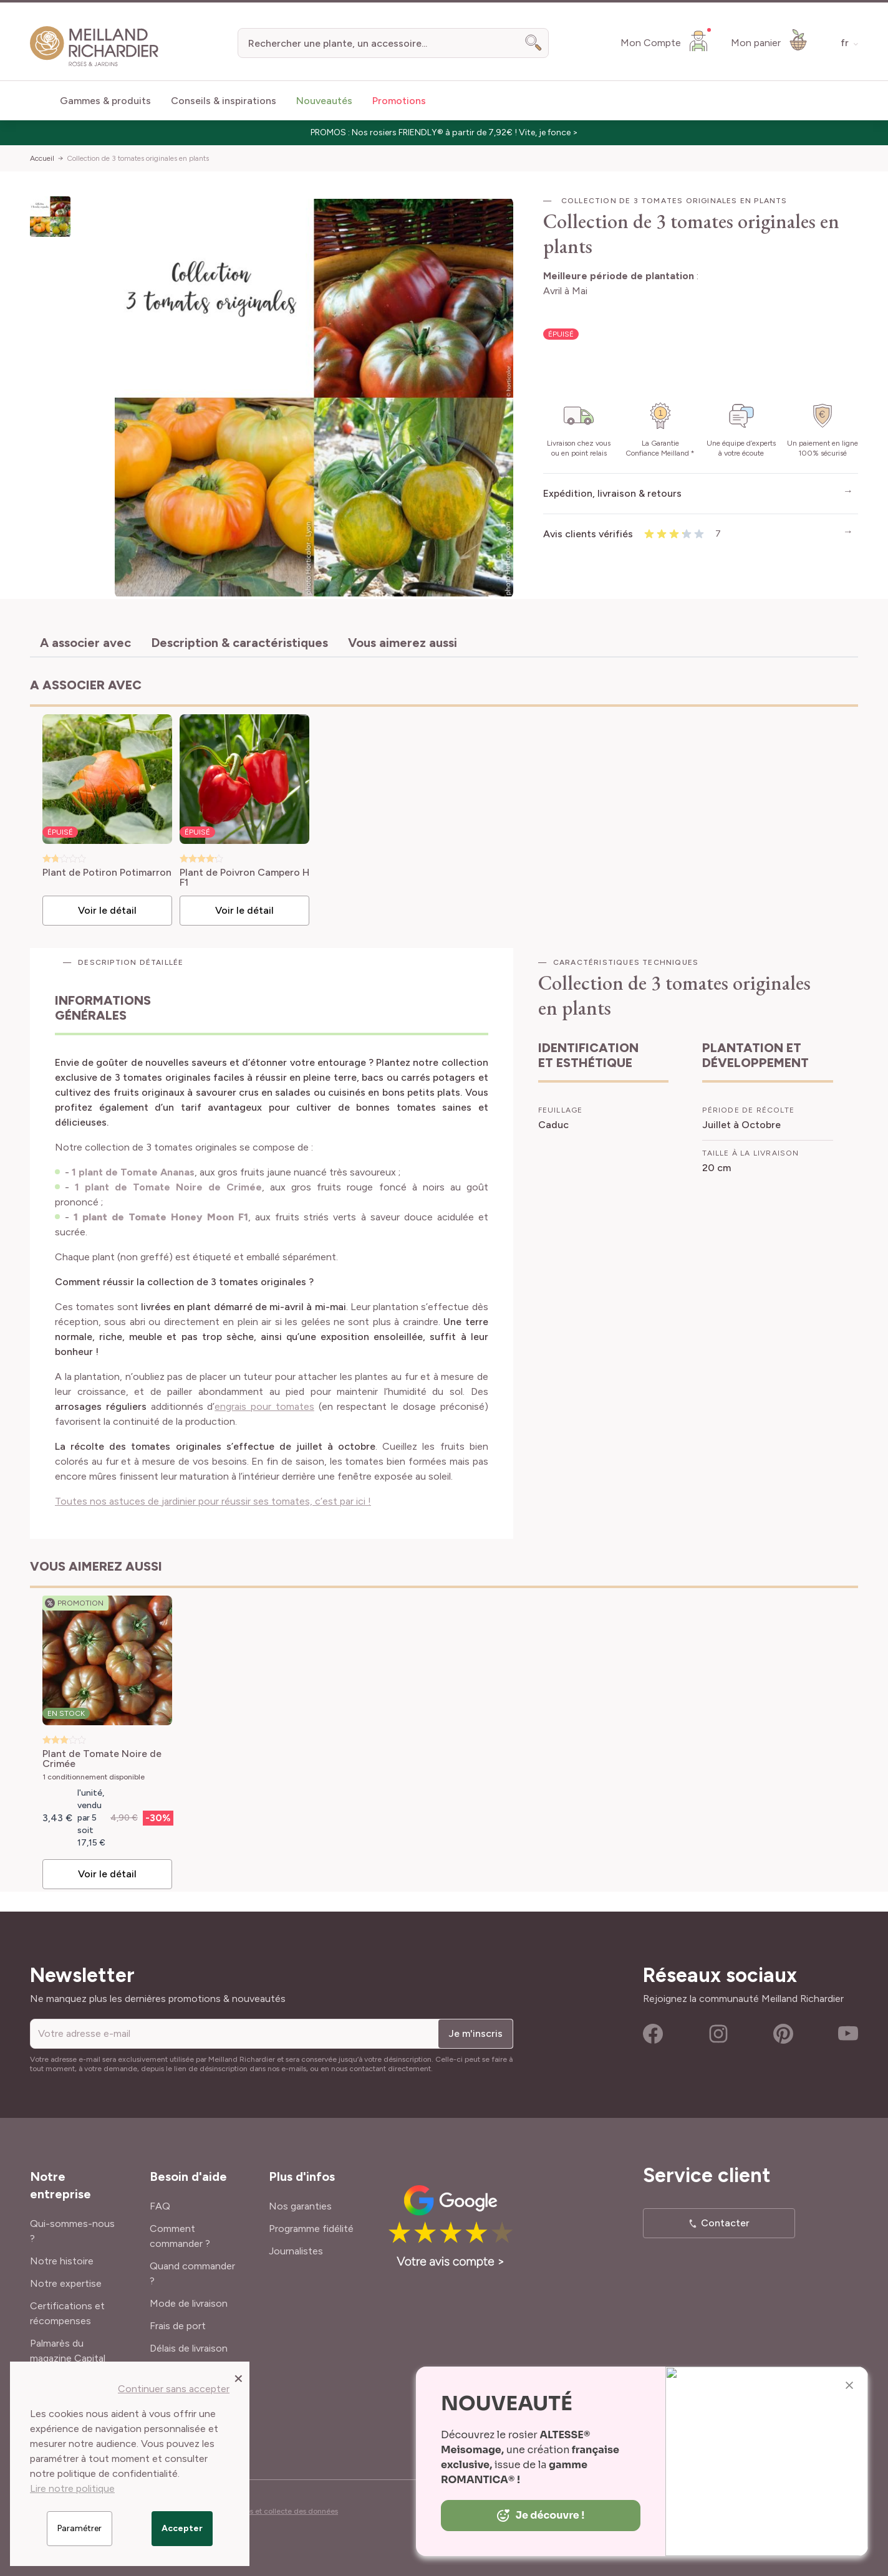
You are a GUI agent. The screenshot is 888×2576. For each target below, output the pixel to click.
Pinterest (783, 2034)
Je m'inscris (475, 2033)
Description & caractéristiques (239, 642)
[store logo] (94, 46)
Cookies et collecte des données (282, 2511)
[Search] (533, 43)
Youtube (848, 2034)
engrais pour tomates (264, 1406)
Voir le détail (107, 910)
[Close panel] (238, 2378)
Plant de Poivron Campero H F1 (244, 878)
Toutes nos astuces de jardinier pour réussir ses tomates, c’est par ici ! (213, 1501)
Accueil (42, 158)
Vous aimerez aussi (402, 642)
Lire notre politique (72, 2488)
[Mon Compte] (665, 40)
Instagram (718, 2034)
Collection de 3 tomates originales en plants (138, 158)
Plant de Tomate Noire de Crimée (102, 1759)
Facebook (653, 2034)
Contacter (725, 2223)
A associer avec (85, 642)
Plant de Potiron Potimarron (106, 873)
